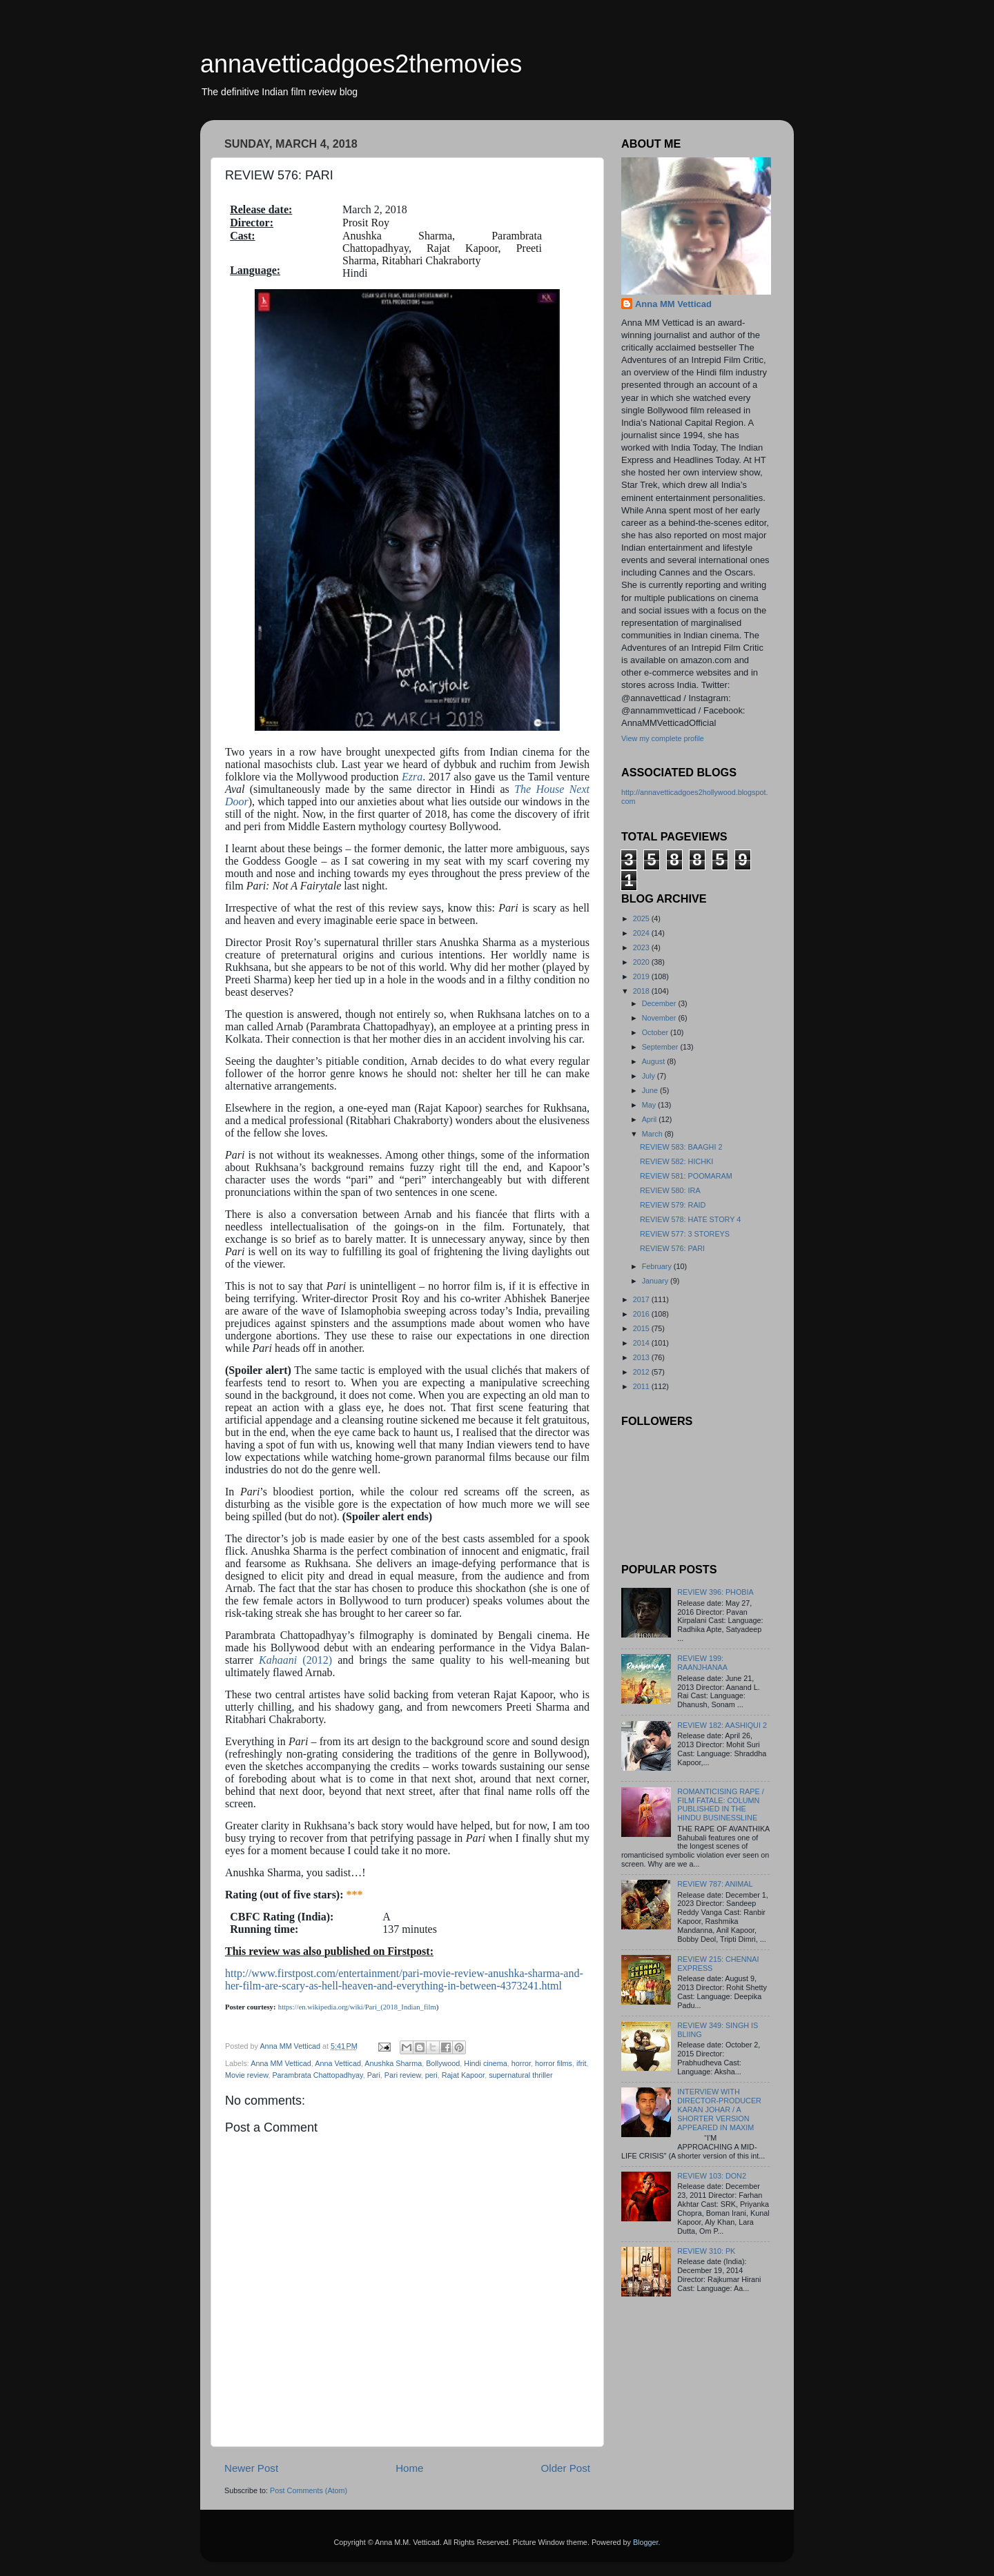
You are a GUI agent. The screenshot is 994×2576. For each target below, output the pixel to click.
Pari (373, 2075)
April (650, 1119)
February (658, 1266)
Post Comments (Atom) (308, 2490)
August (654, 1061)
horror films (553, 2063)
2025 (642, 918)
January (656, 1281)
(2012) (295, 1660)
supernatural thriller (520, 2075)
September (661, 1047)
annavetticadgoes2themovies (361, 64)
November (660, 1018)
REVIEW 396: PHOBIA (715, 1592)
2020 (642, 962)
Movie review (246, 2075)
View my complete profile (662, 738)
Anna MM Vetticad (281, 2063)
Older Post (565, 2468)
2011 (642, 1386)
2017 (642, 1299)
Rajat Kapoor (463, 2075)
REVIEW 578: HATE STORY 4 (690, 1219)
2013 (642, 1357)
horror (521, 2063)
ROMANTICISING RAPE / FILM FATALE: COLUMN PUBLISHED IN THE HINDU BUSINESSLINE (720, 1804)
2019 (642, 976)
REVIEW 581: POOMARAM (686, 1176)
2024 (642, 933)
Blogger (646, 2542)
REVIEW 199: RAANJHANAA (702, 1662)
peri (431, 2075)
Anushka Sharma (393, 2063)
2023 (642, 947)
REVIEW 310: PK (706, 2251)
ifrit (581, 2063)
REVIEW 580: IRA (670, 1190)
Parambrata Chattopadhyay (317, 2075)
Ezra (412, 777)
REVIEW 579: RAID (672, 1205)
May (650, 1105)
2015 (642, 1328)
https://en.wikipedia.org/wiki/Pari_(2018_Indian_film (357, 2007)
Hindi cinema (485, 2063)
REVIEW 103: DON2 (711, 2176)
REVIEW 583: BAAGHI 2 (681, 1147)
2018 (642, 991)
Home (409, 2468)
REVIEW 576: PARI (672, 1248)
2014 (642, 1343)
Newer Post (251, 2468)
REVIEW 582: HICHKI (676, 1161)
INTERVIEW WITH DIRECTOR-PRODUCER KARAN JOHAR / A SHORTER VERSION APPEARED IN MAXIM (719, 2109)
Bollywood (443, 2063)
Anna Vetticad (338, 2063)
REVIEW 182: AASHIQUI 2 (722, 1725)
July (649, 1076)
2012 (642, 1372)
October (656, 1032)
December (660, 1003)
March (653, 1134)
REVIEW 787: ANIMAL (714, 1884)
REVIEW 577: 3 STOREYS (685, 1234)
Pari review (402, 2075)
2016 (642, 1314)
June (651, 1090)
